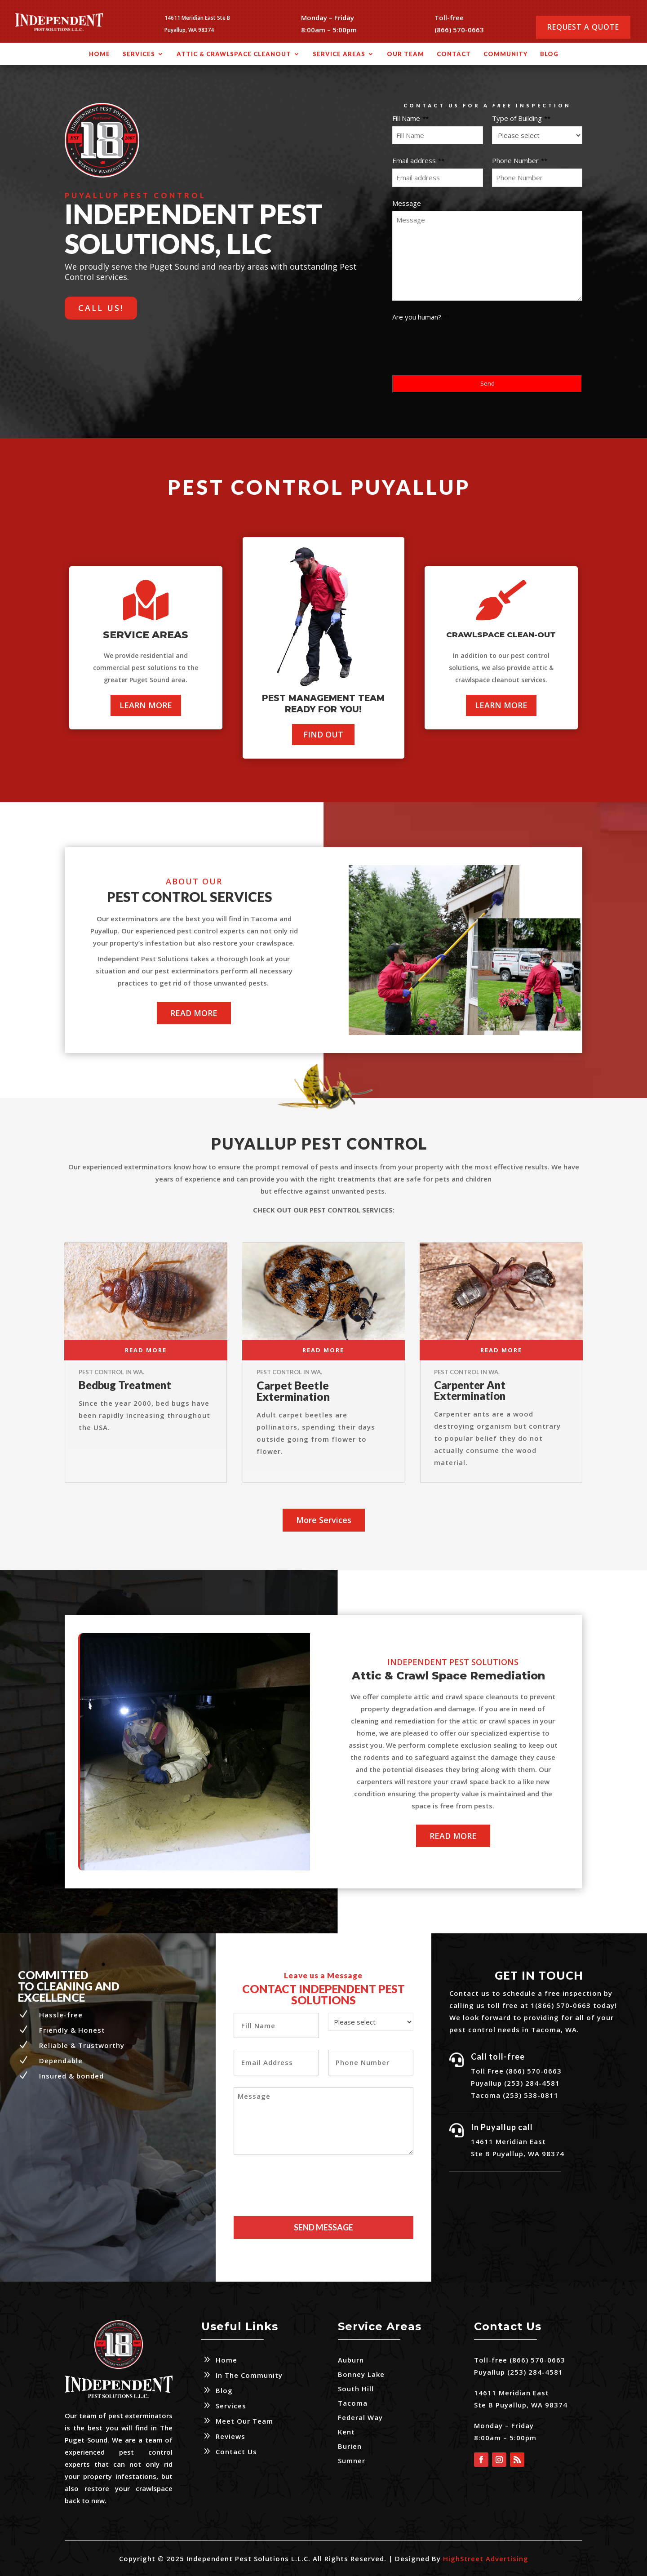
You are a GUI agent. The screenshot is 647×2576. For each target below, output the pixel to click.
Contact (454, 54)
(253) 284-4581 (534, 2371)
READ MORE (193, 1013)
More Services (323, 1520)
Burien (350, 2446)
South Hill (356, 2388)
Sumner (351, 2460)
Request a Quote (583, 27)
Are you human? (421, 316)
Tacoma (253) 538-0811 (514, 2095)
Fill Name (410, 118)
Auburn (351, 2359)
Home (99, 54)
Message (406, 203)
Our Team (405, 54)
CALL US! (101, 307)
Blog (549, 54)
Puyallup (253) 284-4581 (515, 2083)
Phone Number (519, 160)
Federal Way (360, 2417)
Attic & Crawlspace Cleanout (234, 54)
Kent (346, 2431)
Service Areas (339, 54)
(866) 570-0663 (459, 29)
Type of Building (521, 118)
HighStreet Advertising (485, 2558)
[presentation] (460, 342)
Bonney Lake (361, 2374)
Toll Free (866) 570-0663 (516, 2070)
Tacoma (353, 2402)
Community (505, 54)
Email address (418, 160)
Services (139, 54)
